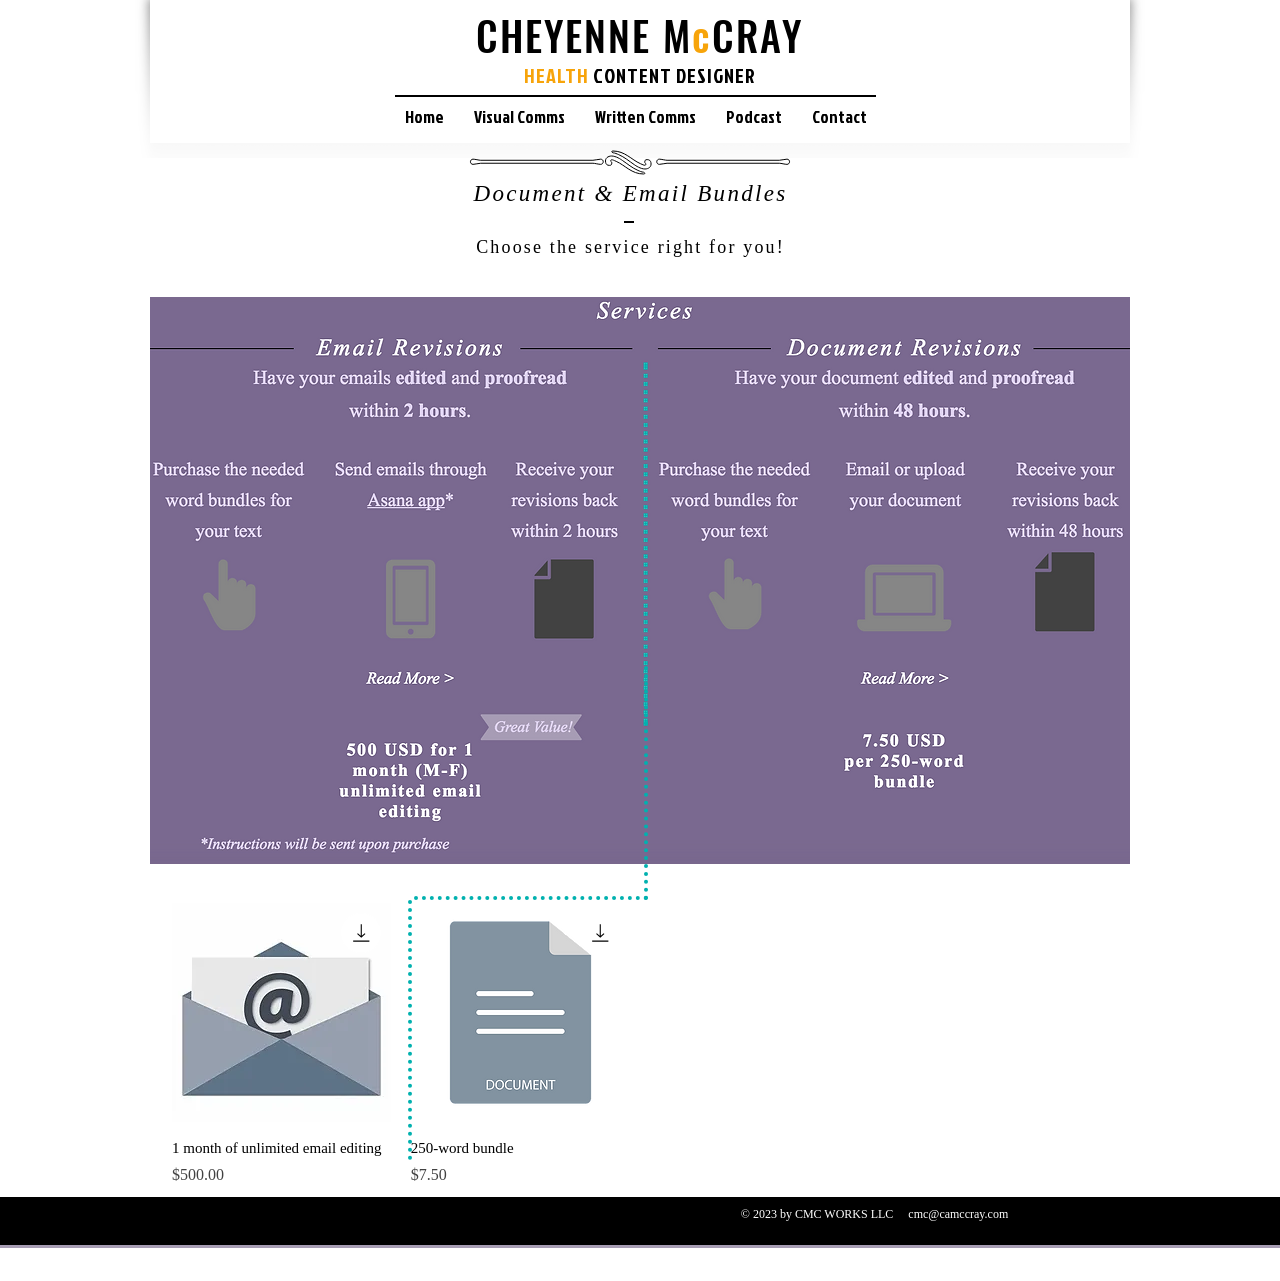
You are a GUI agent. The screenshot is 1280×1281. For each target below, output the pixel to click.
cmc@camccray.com (958, 1214)
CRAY (757, 35)
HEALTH (556, 75)
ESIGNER (721, 75)
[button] (519, 116)
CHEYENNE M (584, 35)
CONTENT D (640, 75)
